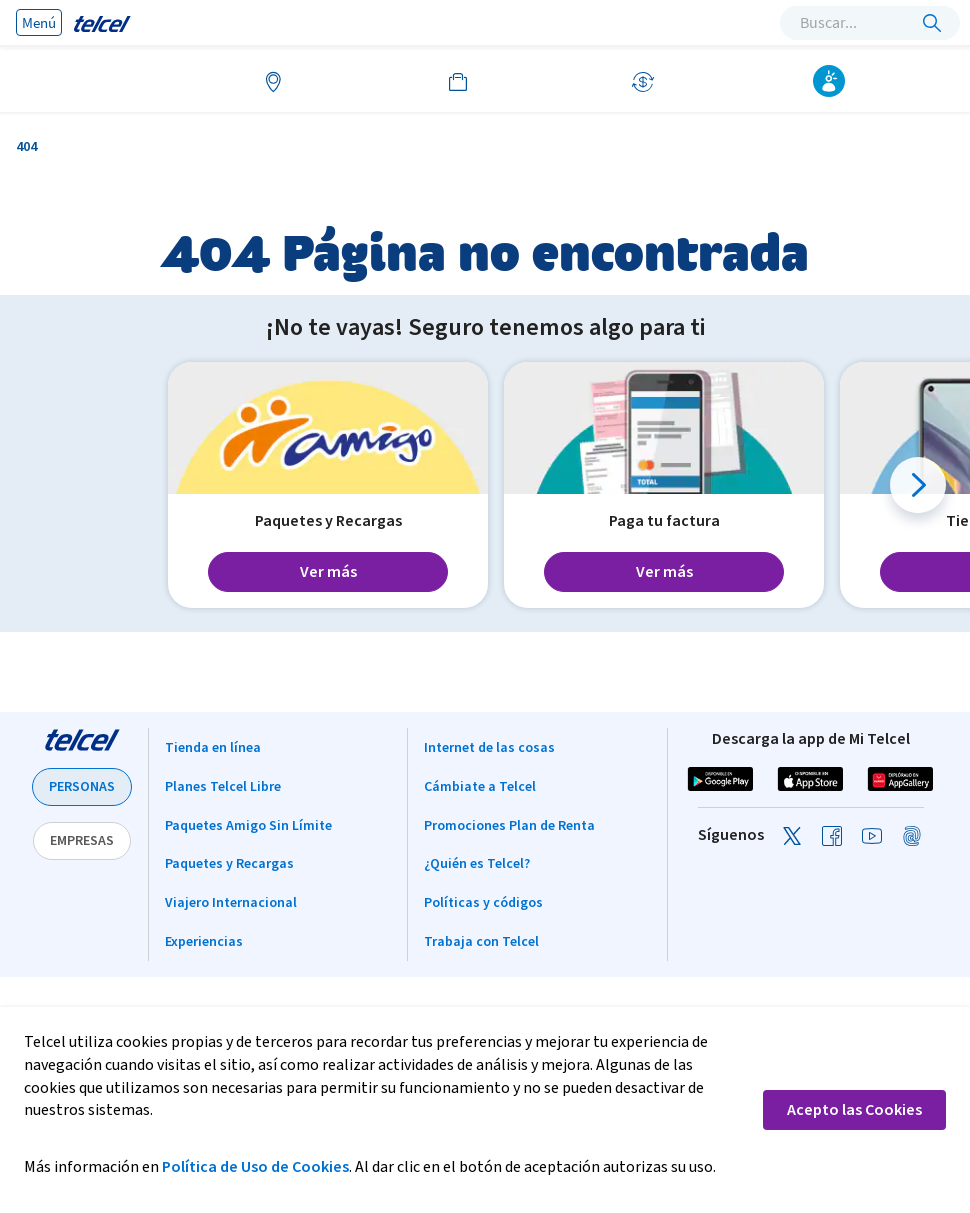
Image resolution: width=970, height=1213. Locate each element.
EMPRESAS (82, 841)
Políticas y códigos (483, 903)
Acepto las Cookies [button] (854, 1110)
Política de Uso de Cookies (255, 1167)
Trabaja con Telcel (481, 942)
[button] (918, 485)
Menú (39, 22)
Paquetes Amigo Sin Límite (248, 826)
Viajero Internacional (231, 903)
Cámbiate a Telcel (480, 787)
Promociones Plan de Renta (509, 826)
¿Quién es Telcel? (477, 864)
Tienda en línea (213, 748)
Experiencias (204, 942)
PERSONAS (82, 787)
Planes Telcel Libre (223, 787)
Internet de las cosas (489, 748)
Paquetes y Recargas (229, 864)
